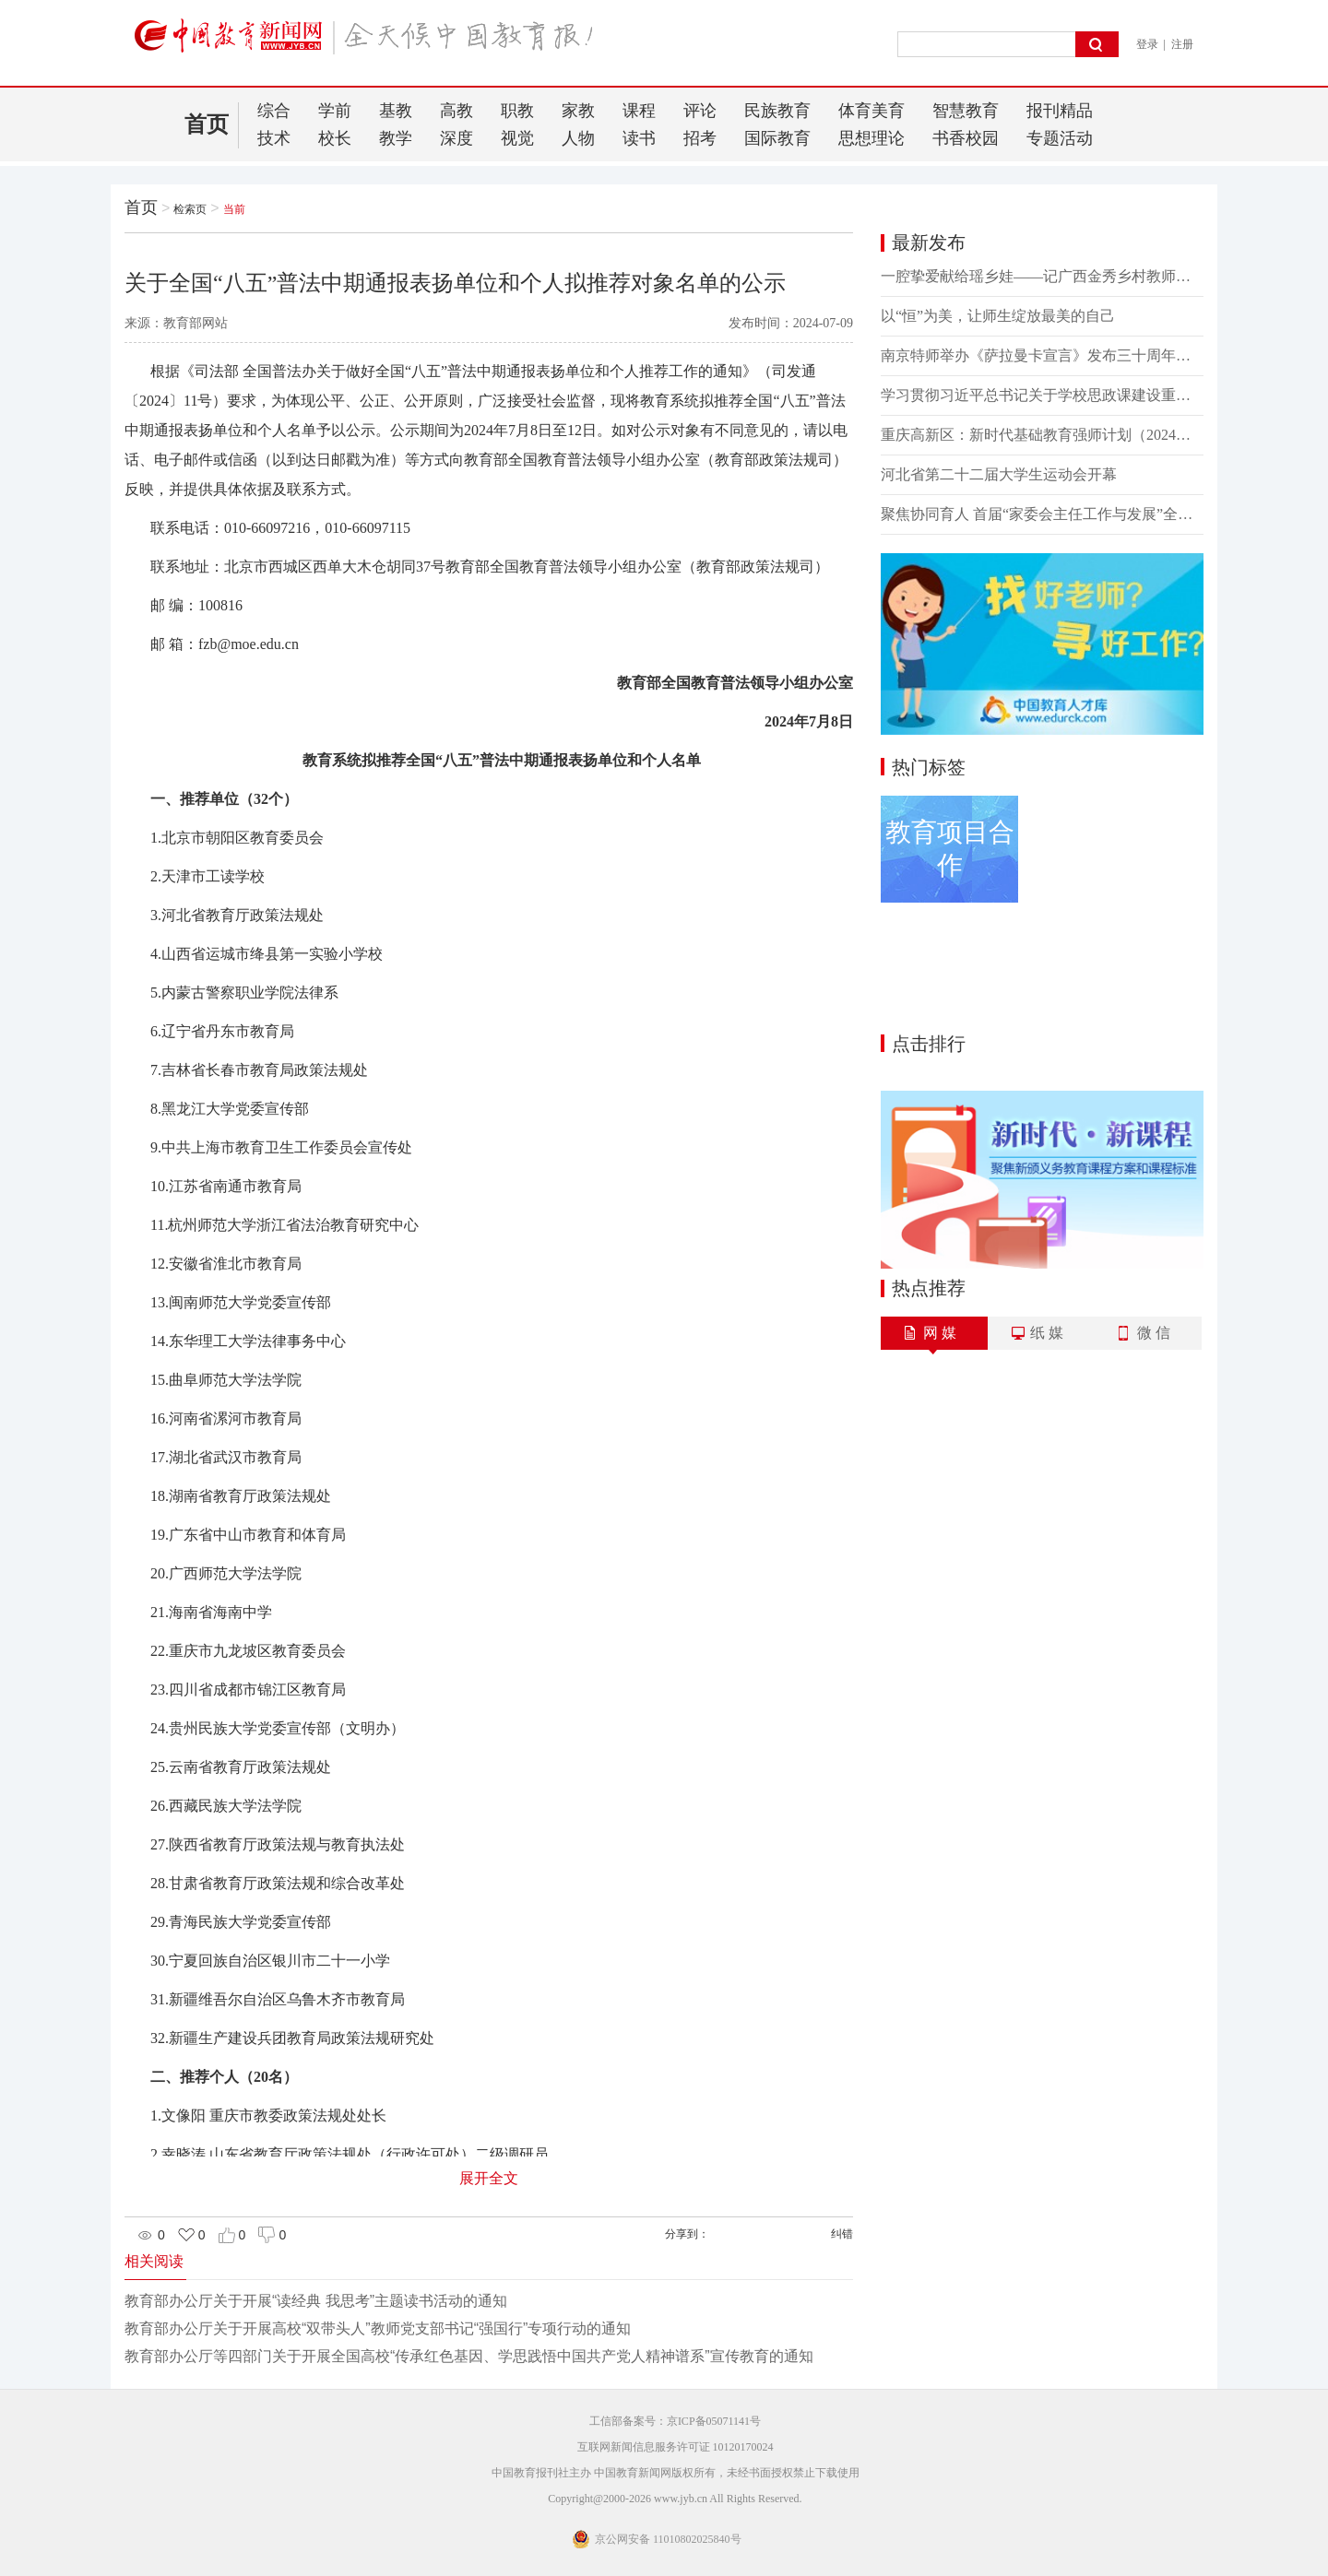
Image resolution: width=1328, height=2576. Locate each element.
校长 (334, 138)
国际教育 (777, 138)
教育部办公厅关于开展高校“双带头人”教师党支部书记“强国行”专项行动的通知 (378, 2328)
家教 (578, 110)
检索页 (190, 209)
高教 (456, 110)
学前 (334, 110)
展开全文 (488, 2178)
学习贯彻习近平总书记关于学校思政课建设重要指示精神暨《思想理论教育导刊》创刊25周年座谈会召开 (1042, 395)
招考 (700, 138)
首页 (206, 124)
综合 (273, 110)
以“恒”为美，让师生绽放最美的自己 (998, 316)
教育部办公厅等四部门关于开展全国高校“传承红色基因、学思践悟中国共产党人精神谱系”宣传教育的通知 (469, 2356)
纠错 (842, 2233)
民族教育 (777, 110)
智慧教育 (965, 110)
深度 (456, 138)
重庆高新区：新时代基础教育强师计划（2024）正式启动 (1042, 435)
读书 (639, 138)
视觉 (517, 138)
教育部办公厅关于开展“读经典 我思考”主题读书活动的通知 (316, 2301)
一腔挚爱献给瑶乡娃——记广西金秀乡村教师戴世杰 (1042, 276)
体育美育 (871, 110)
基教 (395, 110)
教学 (395, 138)
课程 (639, 110)
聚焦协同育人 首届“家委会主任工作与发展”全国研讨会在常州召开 (1042, 514)
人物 (578, 138)
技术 (273, 138)
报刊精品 (1059, 110)
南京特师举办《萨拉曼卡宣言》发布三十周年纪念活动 (1042, 355)
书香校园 (965, 138)
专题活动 (1059, 138)
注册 (1182, 44)
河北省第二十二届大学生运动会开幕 (999, 474)
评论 (700, 110)
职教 (517, 110)
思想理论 (871, 138)
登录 (1147, 44)
